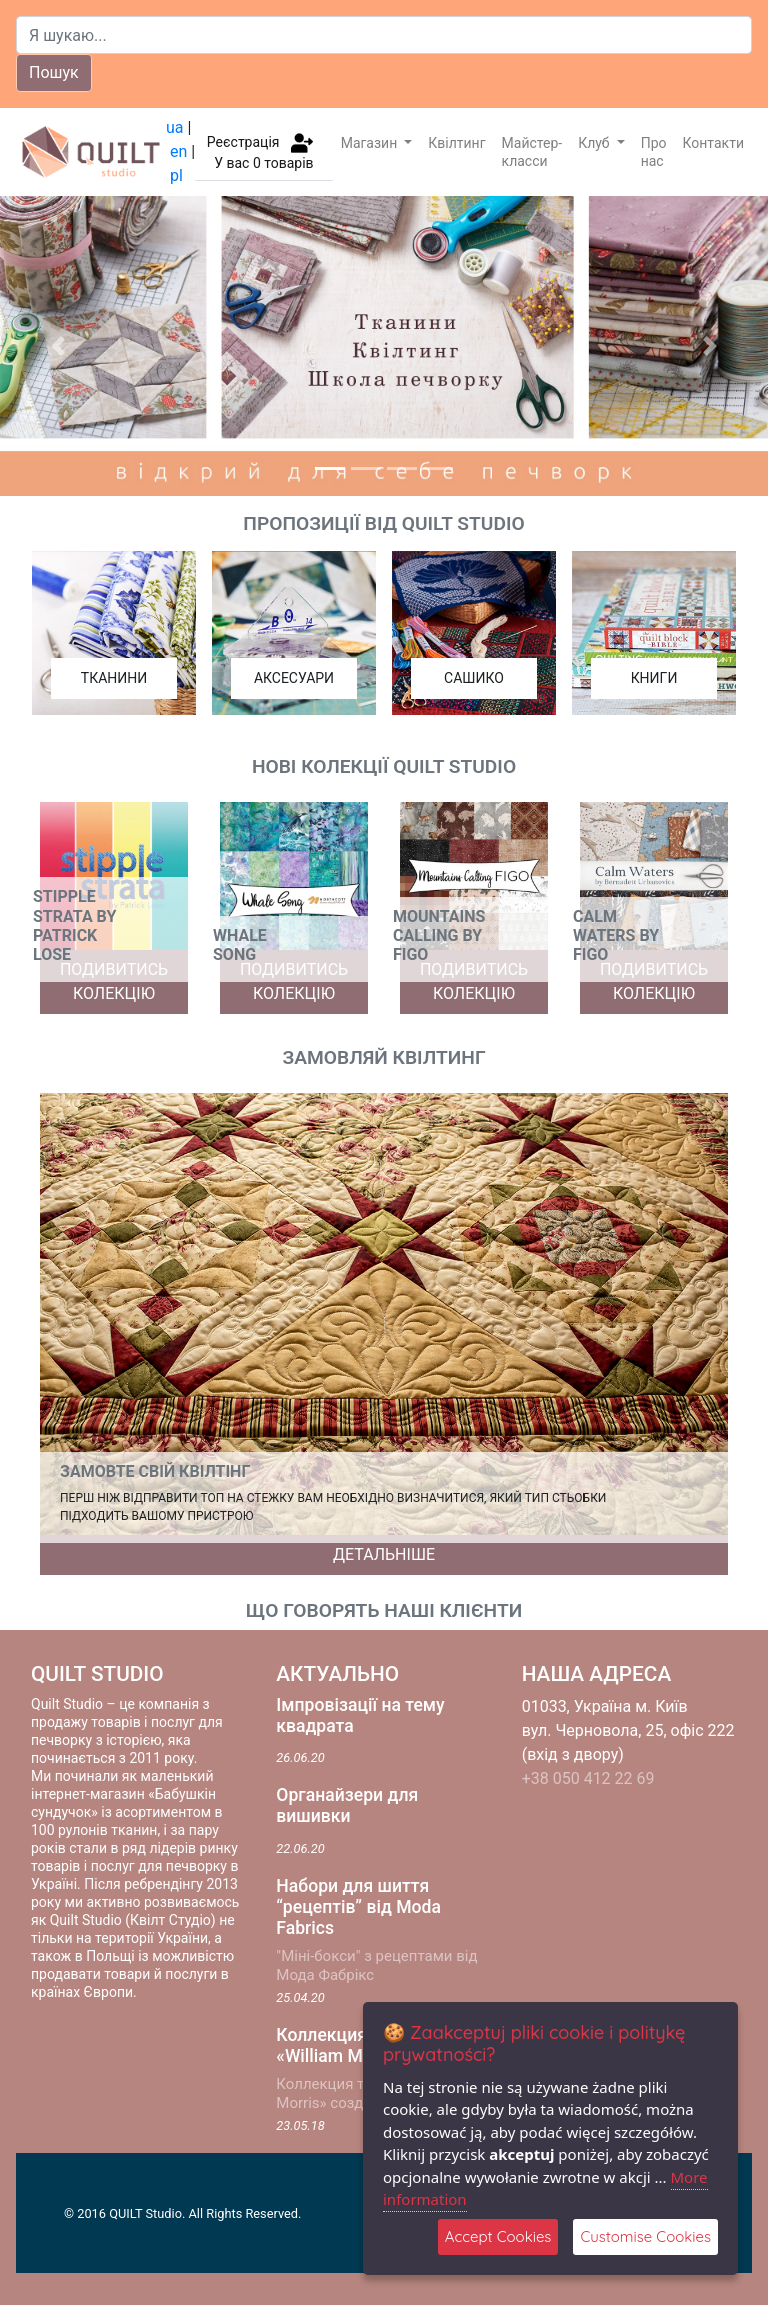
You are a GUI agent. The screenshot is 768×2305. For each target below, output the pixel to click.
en (178, 151)
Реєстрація (243, 141)
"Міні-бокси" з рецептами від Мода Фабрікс (376, 1965)
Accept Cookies (498, 2236)
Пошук (54, 72)
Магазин (371, 143)
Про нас (654, 152)
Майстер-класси (532, 152)
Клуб (595, 143)
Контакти (714, 143)
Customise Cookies (645, 2236)
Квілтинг (456, 143)
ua (175, 127)
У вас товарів (263, 163)
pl (176, 175)
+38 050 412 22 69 (588, 1778)
